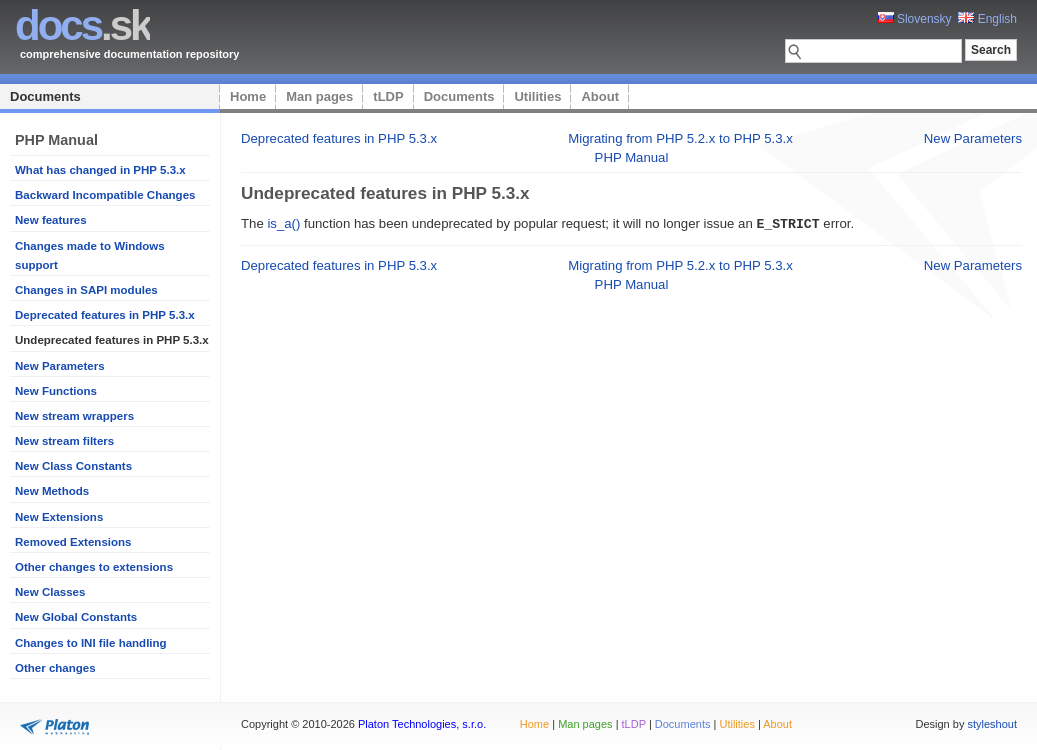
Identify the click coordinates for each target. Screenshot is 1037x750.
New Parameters (60, 366)
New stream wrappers (74, 416)
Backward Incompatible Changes (105, 195)
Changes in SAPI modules (86, 290)
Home (248, 96)
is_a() (283, 223)
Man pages (319, 96)
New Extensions (59, 517)
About (600, 96)
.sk (82, 25)
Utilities (537, 96)
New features (51, 220)
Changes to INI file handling (91, 643)
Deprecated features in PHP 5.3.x (105, 315)
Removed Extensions (73, 542)
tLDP (388, 96)
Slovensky (915, 19)
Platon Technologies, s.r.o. (422, 724)
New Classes (50, 592)
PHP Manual (632, 157)
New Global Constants (76, 617)
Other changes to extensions (94, 567)
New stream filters (64, 441)
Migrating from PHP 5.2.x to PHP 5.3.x (680, 138)
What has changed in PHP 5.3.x (100, 170)
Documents (45, 96)
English (987, 19)
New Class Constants (73, 466)
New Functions (56, 391)
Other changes (55, 668)
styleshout (992, 724)
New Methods (52, 491)
